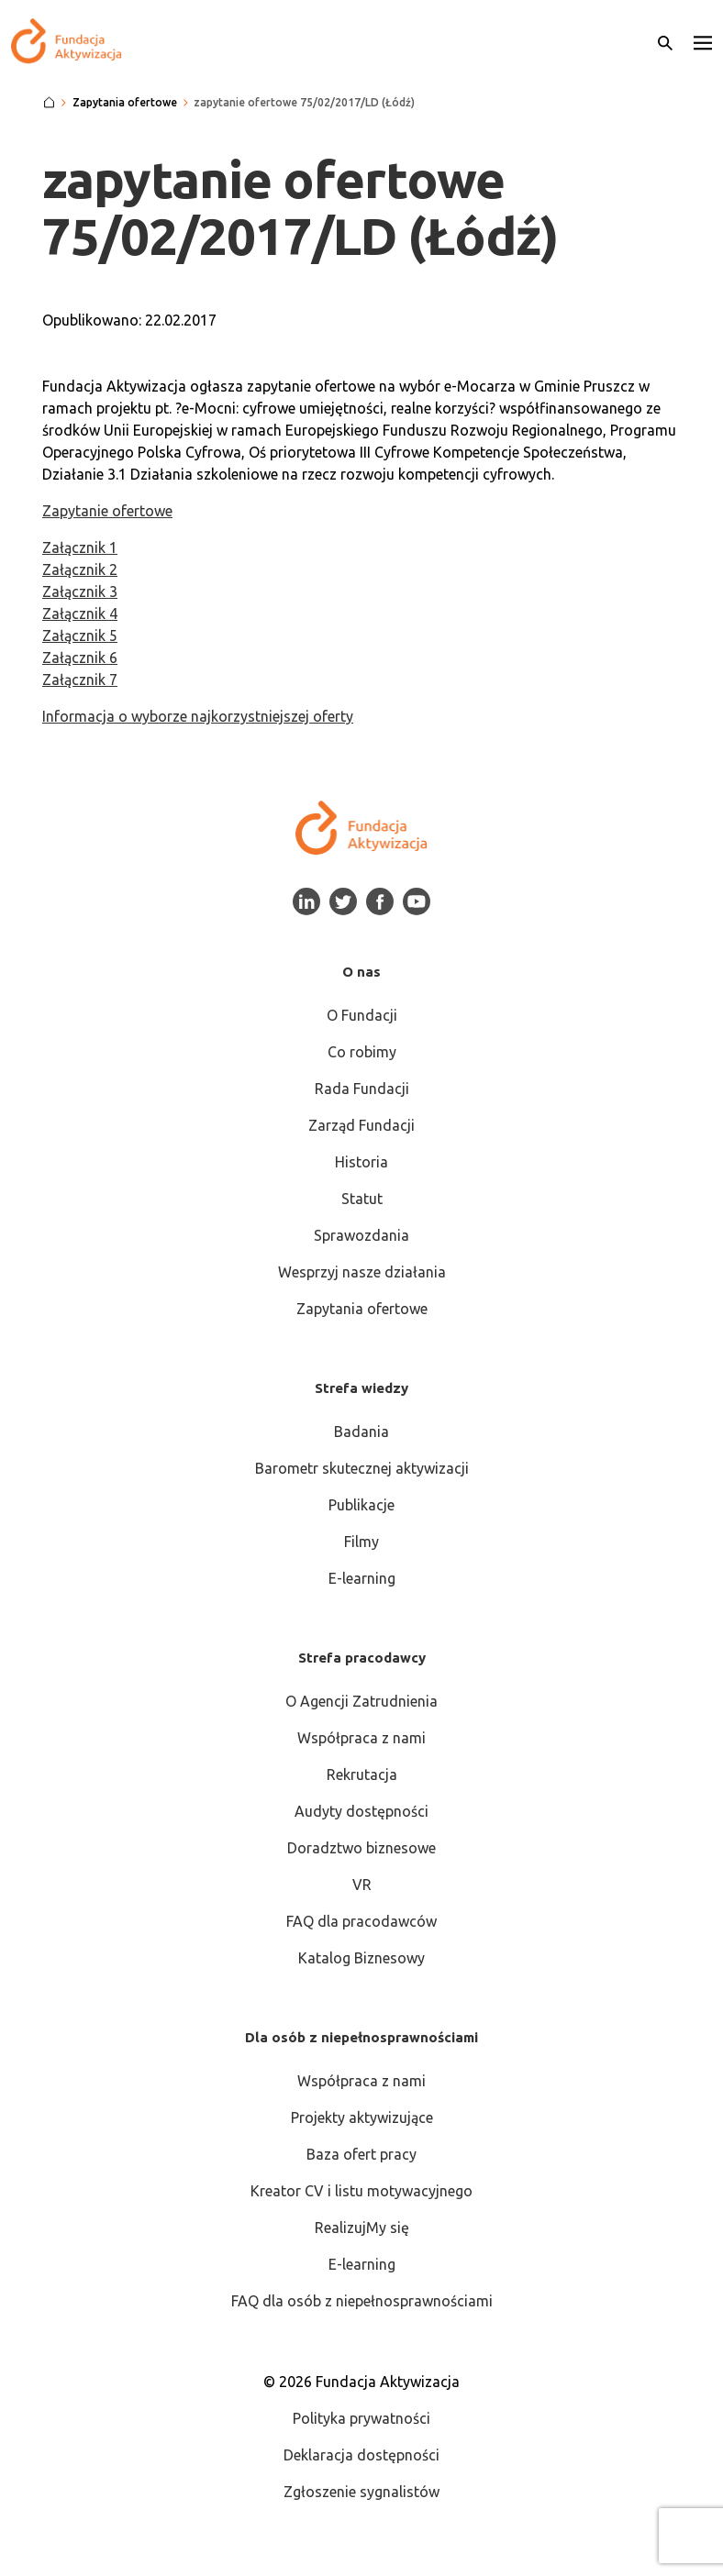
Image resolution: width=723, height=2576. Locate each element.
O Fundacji (362, 1015)
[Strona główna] (49, 103)
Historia (361, 1162)
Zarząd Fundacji (361, 1125)
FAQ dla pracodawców (361, 1921)
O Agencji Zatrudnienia (361, 1701)
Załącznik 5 (79, 635)
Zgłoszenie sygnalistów (361, 2491)
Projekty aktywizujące (362, 2117)
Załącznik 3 (79, 591)
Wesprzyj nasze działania (362, 1272)
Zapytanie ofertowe (107, 511)
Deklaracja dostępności (361, 2455)
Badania (361, 1431)
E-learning (361, 1578)
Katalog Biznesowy (361, 1958)
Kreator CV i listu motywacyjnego (361, 2191)
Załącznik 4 (79, 613)
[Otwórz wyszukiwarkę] (665, 41)
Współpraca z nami (361, 1738)
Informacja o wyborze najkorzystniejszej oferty (197, 716)
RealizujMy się (362, 2227)
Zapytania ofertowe (362, 1308)
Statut (362, 1198)
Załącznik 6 (79, 657)
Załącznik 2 (79, 569)
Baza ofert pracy (361, 2154)
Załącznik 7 (79, 679)
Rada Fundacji (362, 1088)
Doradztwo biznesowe (361, 1848)
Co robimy (362, 1052)
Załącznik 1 (79, 547)
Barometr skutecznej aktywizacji (362, 1468)
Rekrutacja (362, 1774)
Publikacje (361, 1505)
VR (362, 1884)
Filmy (361, 1541)
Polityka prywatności (361, 2418)
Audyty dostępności (361, 1811)
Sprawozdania (361, 1235)
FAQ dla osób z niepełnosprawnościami (362, 2301)
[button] (703, 41)
